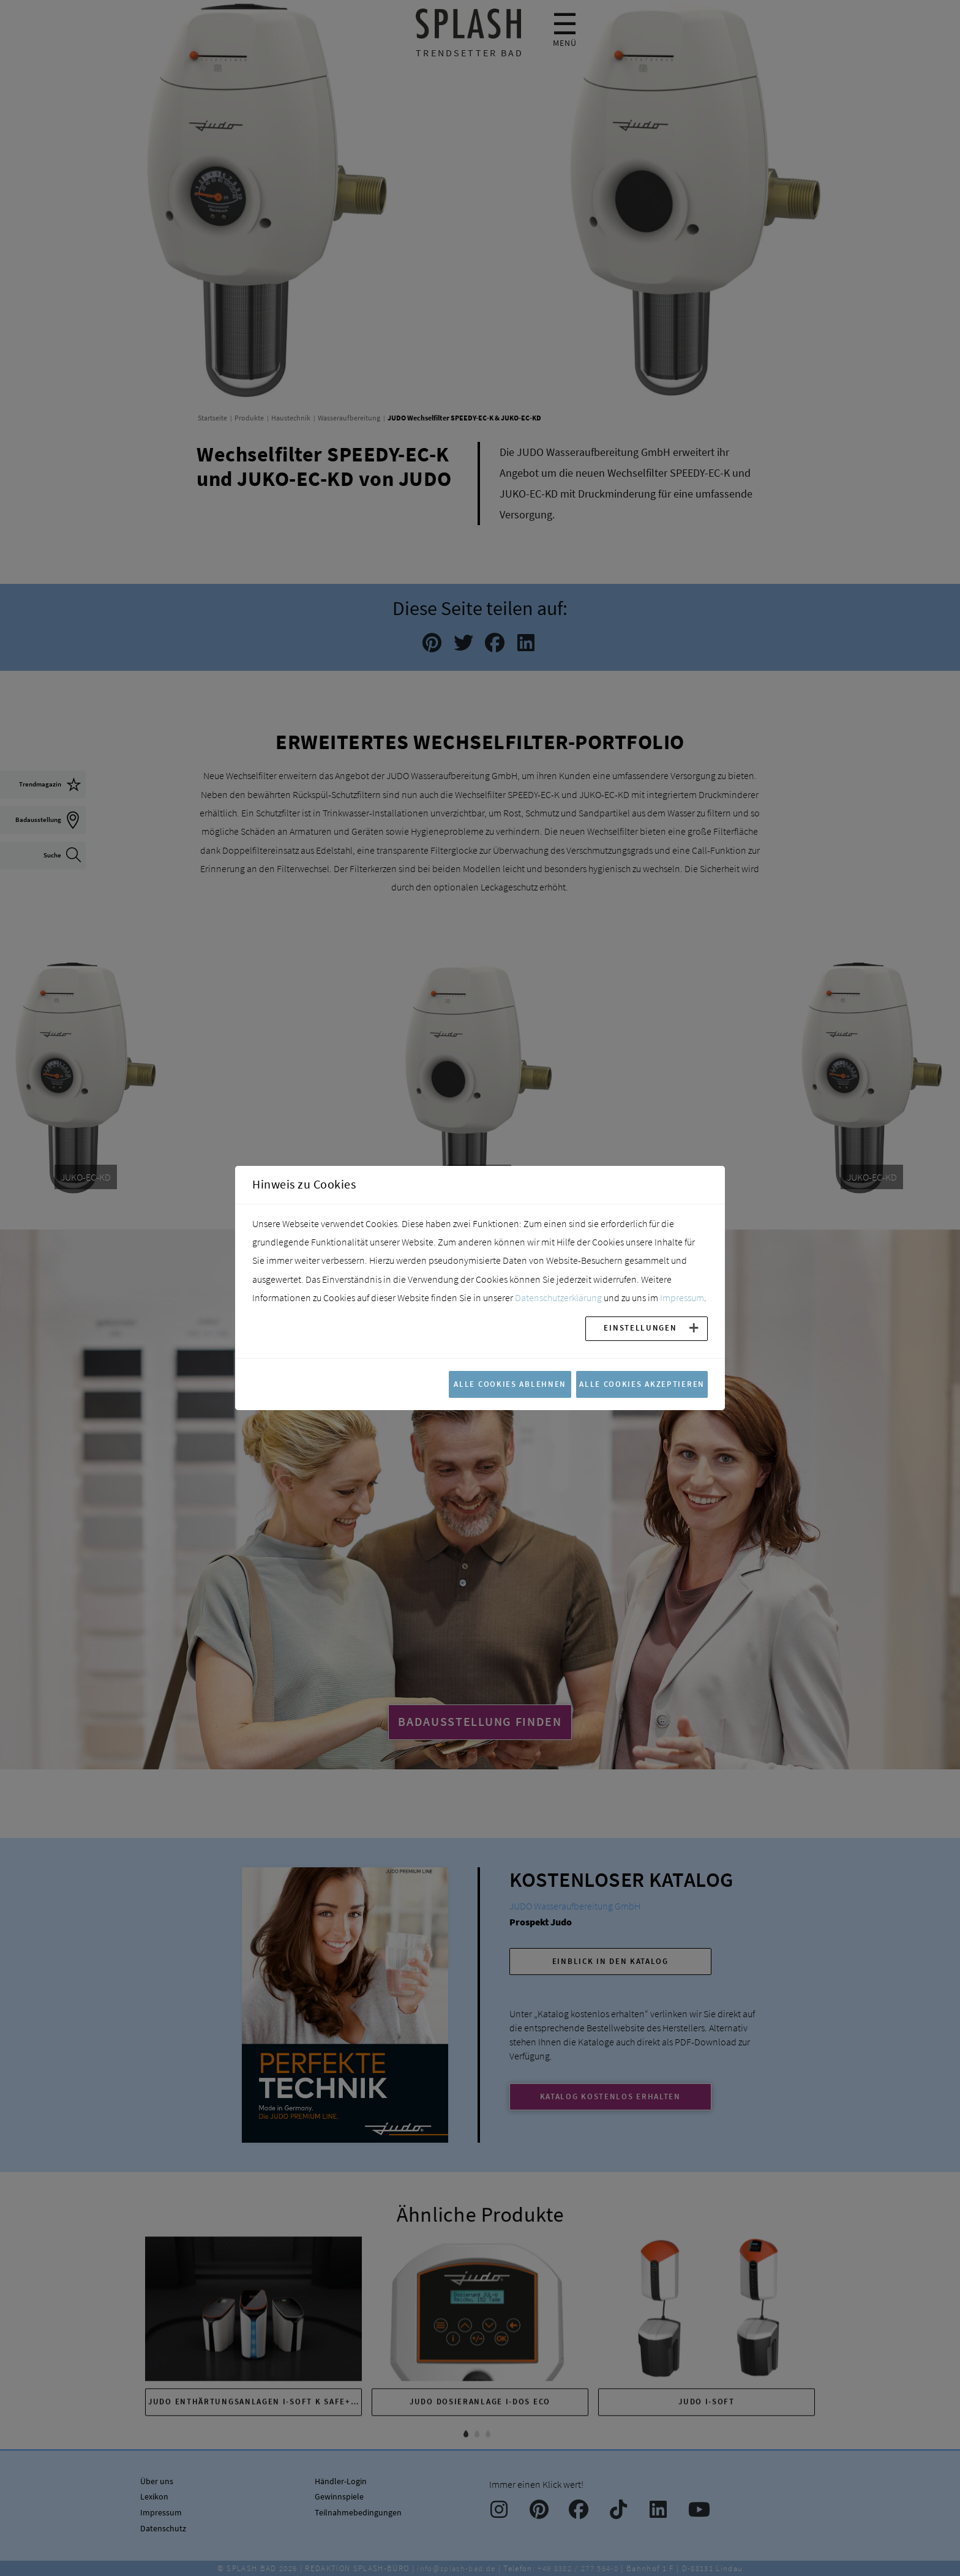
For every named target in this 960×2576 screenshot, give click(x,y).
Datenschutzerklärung (558, 1297)
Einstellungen (640, 1327)
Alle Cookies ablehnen (510, 1384)
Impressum (682, 1297)
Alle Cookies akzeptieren (642, 1384)
